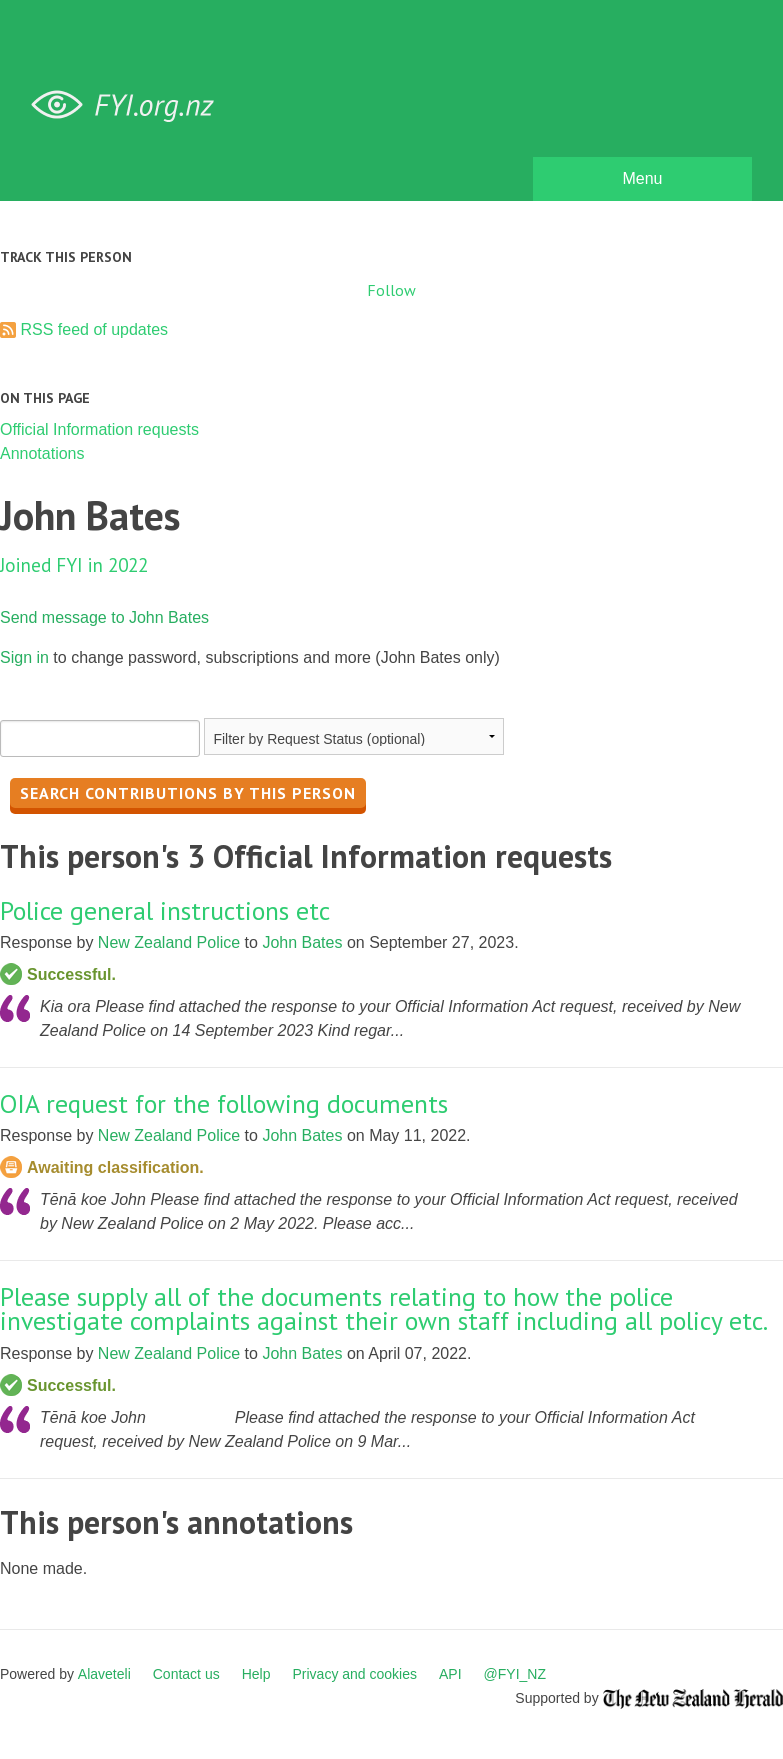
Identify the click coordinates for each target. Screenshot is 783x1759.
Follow (391, 290)
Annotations (42, 453)
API (450, 1674)
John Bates (302, 942)
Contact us (186, 1674)
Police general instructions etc (165, 910)
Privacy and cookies (354, 1674)
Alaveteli (104, 1674)
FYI (130, 105)
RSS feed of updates (94, 329)
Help (256, 1674)
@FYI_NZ (515, 1674)
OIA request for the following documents (224, 1103)
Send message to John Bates (104, 617)
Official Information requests (99, 429)
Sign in (24, 657)
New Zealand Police (169, 942)
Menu (642, 178)
